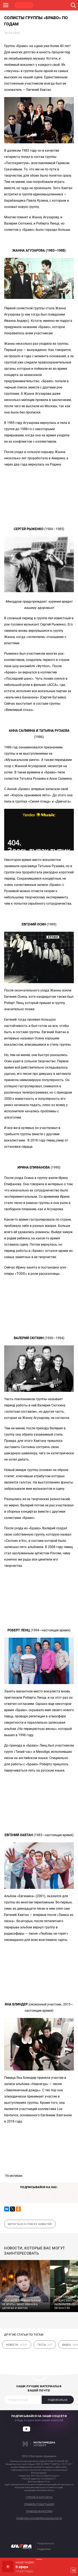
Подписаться (57, 2400)
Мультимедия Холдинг (39, 2444)
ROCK (43, 5)
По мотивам (13, 2175)
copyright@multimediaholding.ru (39, 2490)
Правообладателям (39, 2511)
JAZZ (63, 5)
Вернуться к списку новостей (30, 2224)
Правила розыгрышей (39, 2504)
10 (73, 2570)
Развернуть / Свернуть (39, 2559)
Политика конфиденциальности (39, 2518)
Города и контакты (39, 2497)
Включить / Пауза (8, 2566)
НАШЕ (24, 5)
